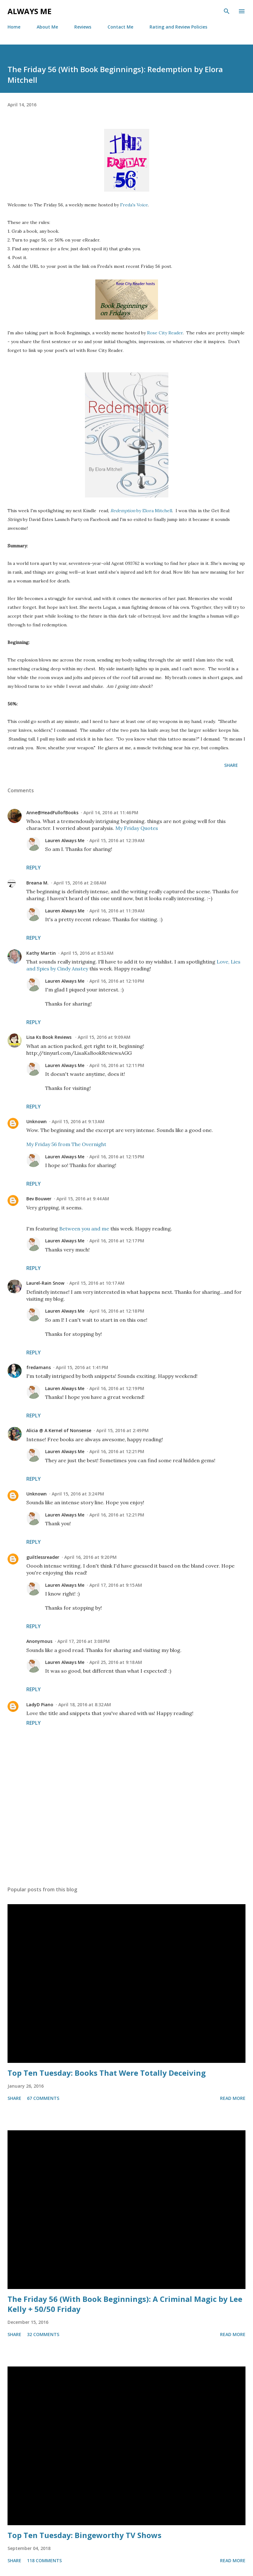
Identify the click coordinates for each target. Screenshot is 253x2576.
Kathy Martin (41, 953)
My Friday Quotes (136, 828)
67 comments (43, 2098)
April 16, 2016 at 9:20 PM (90, 1557)
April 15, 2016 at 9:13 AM (78, 1121)
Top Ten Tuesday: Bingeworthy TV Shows (84, 2535)
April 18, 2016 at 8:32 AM (84, 1705)
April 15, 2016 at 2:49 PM (122, 1430)
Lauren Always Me (64, 840)
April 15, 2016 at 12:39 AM (117, 840)
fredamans (38, 1367)
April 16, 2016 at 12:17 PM (116, 1241)
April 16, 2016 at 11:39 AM (117, 911)
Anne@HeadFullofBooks (52, 812)
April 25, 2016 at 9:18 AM (115, 1662)
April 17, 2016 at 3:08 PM (83, 1641)
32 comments (43, 2334)
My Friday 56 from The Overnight (66, 1144)
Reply (33, 867)
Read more (232, 2098)
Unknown (36, 1121)
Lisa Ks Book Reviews (49, 1037)
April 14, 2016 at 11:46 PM (110, 812)
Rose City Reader (165, 333)
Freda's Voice (134, 205)
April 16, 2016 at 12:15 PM (116, 1157)
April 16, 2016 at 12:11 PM (116, 1065)
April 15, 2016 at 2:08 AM (80, 883)
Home (14, 27)
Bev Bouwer (38, 1199)
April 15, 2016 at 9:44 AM (82, 1199)
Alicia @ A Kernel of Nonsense (58, 1430)
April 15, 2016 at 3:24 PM (78, 1494)
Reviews (82, 27)
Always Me (29, 11)
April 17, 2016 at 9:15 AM (115, 1585)
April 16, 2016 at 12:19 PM (116, 1388)
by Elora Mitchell (141, 510)
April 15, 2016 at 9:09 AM (104, 1037)
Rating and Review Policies (178, 27)
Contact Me (120, 27)
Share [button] (231, 765)
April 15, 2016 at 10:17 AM (96, 1283)
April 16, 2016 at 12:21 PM (116, 1451)
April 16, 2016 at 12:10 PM (116, 981)
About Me (47, 27)
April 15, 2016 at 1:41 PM (82, 1367)
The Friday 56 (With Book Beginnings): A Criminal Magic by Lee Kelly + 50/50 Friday (125, 2304)
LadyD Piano (39, 1705)
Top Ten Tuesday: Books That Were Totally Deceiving (107, 2073)
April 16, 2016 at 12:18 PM (116, 1311)
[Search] (226, 11)
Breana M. (37, 883)
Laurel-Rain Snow (45, 1283)
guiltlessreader (42, 1557)
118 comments (44, 2560)
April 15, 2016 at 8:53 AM (87, 953)
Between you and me (84, 1228)
